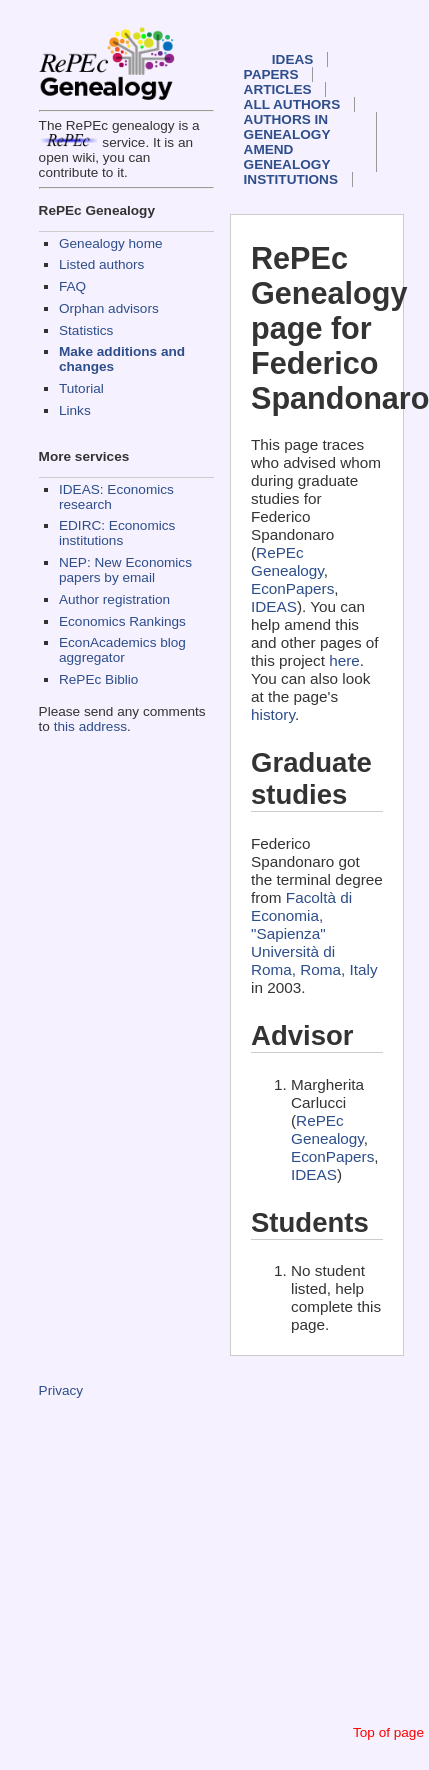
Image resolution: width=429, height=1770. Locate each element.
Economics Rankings (122, 621)
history (273, 714)
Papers (271, 74)
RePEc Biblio (98, 679)
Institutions (291, 179)
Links (75, 410)
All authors (292, 104)
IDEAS (293, 59)
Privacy (61, 1390)
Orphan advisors (109, 308)
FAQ (72, 286)
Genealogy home (111, 243)
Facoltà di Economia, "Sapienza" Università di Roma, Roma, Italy (314, 933)
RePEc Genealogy (287, 561)
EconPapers (292, 588)
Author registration (114, 599)
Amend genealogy (287, 157)
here (344, 660)
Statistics (86, 330)
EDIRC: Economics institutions (117, 533)
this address (90, 726)
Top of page (388, 1732)
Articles (278, 89)
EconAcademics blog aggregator (122, 650)
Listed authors (101, 264)
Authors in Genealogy (287, 127)
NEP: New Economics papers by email (125, 570)
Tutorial (81, 388)
